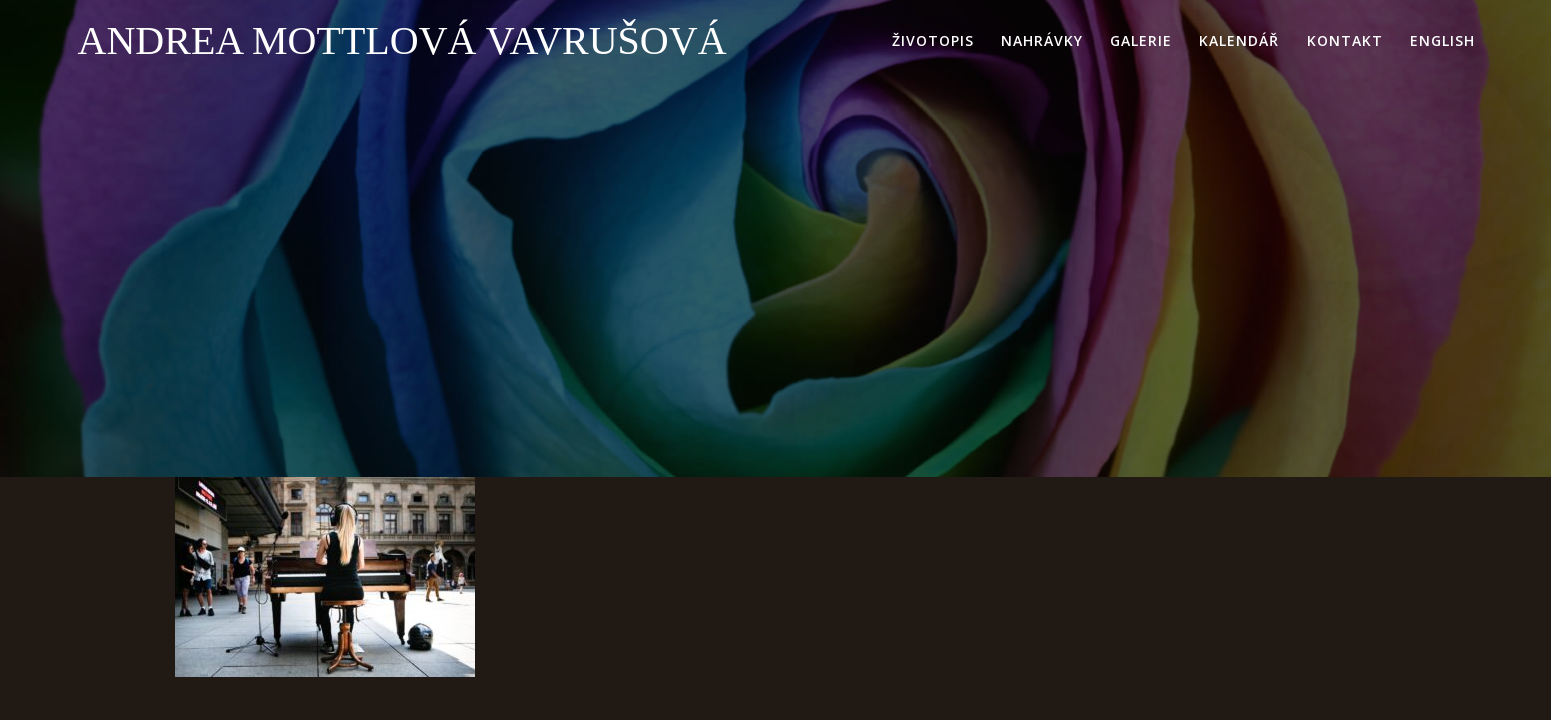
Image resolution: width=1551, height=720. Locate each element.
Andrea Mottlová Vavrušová (402, 41)
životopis (933, 40)
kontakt (1345, 40)
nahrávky (1042, 40)
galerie (1141, 40)
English (1442, 40)
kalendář (1239, 40)
